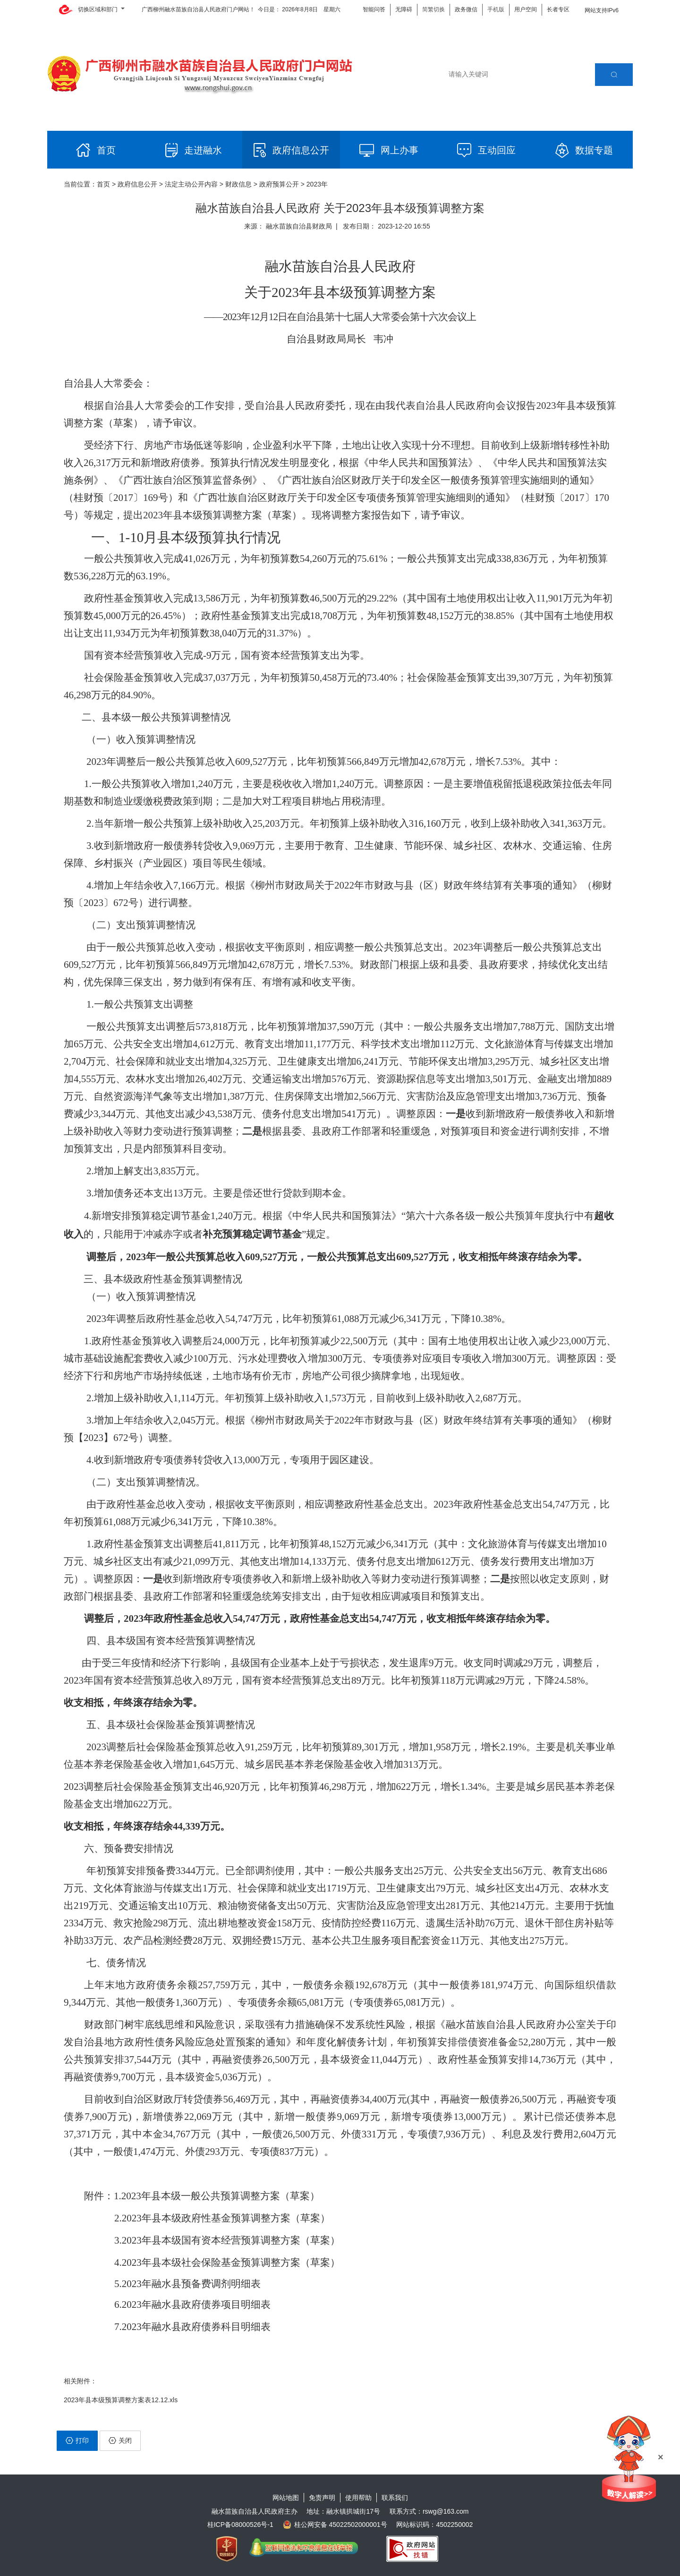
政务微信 (466, 9)
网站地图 (285, 2497)
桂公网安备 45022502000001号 (335, 2524)
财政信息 (238, 184)
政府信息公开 (137, 184)
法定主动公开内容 (191, 184)
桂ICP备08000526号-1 (240, 2524)
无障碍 (403, 9)
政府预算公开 (279, 184)
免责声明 (322, 2497)
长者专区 (558, 9)
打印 (77, 2440)
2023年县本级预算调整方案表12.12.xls (121, 2400)
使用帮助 (358, 2497)
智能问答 (374, 9)
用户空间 (525, 9)
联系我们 (395, 2497)
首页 (103, 184)
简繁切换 (433, 9)
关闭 (120, 2440)
